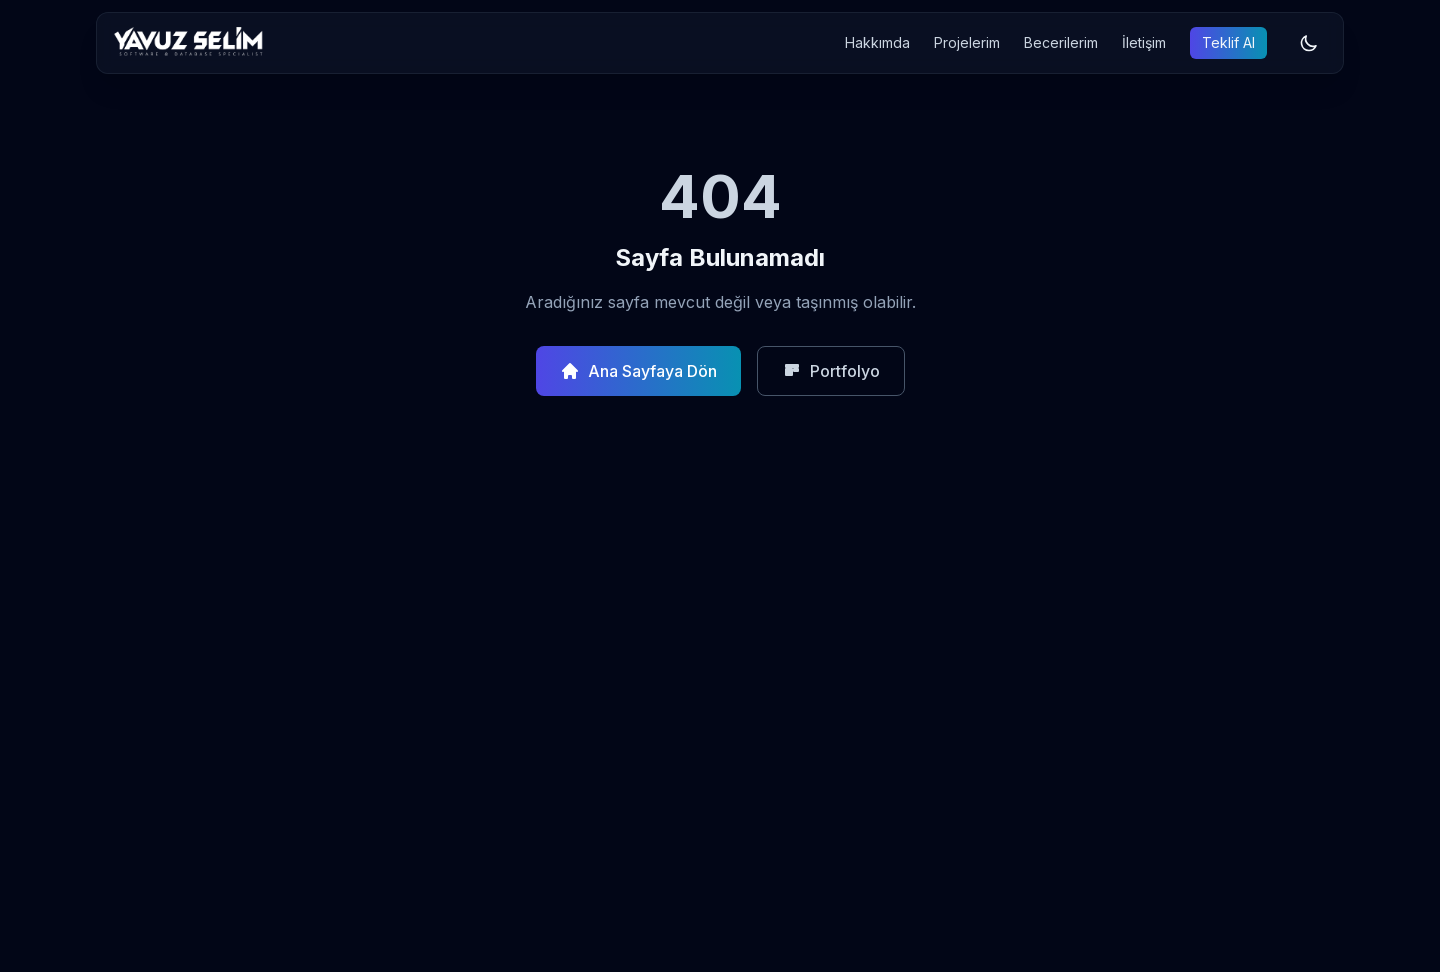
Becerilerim (1061, 42)
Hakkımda (877, 42)
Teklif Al (1228, 42)
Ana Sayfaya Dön (638, 371)
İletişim (1144, 42)
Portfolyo (831, 371)
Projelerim (967, 42)
